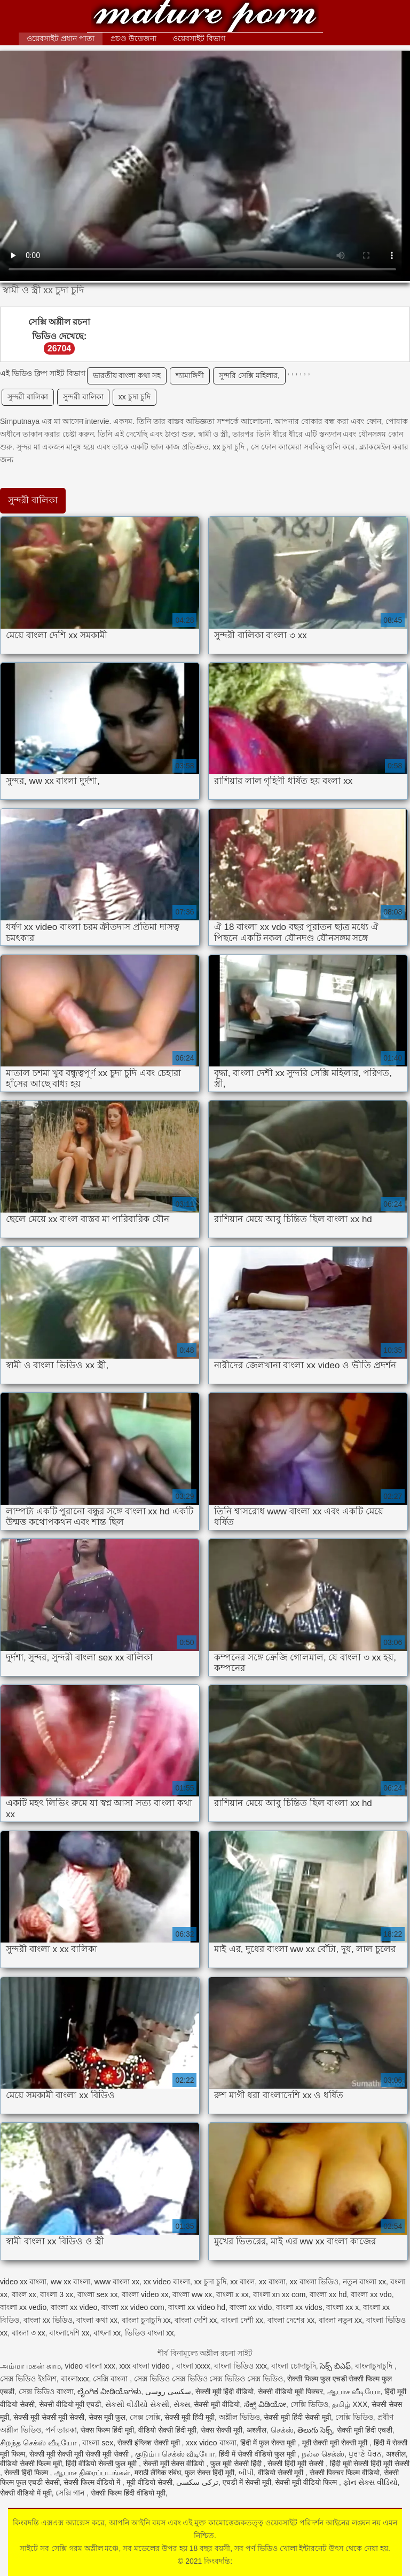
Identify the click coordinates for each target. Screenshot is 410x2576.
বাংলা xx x (342, 2307)
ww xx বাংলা (70, 2281)
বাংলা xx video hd (196, 2307)
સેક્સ (182, 2404)
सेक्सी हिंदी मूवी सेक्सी (296, 2463)
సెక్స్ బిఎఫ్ (335, 2366)
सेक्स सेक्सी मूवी (221, 2430)
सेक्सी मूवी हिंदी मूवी (189, 2417)
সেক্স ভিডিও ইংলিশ (28, 2378)
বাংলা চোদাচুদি (293, 2366)
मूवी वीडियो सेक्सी (149, 2482)
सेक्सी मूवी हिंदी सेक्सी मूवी (297, 2417)
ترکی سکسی (197, 2482)
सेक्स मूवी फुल (107, 2417)
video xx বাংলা (23, 2281)
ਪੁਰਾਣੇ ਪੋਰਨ (365, 2454)
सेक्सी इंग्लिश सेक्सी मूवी (149, 2442)
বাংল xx (24, 2294)
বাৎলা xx (107, 2333)
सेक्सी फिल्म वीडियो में (93, 2482)
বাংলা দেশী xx (242, 2320)
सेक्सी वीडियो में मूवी (26, 2493)
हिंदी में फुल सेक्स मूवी (268, 2442)
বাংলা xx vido (251, 2307)
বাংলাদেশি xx (69, 2333)
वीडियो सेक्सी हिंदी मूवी (167, 2430)
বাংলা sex (97, 2442)
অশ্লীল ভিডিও (239, 2417)
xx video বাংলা (167, 2281)
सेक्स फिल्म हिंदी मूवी (107, 2430)
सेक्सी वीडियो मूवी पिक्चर (290, 2391)
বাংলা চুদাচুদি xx (146, 2320)
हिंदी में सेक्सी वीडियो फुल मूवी (258, 2454)
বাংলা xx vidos (299, 2307)
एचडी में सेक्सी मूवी (247, 2482)
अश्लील (256, 2430)
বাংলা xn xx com (279, 2294)
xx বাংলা (272, 2281)
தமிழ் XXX (349, 2404)
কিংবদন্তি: (205, 17)
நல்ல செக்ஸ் (323, 2454)
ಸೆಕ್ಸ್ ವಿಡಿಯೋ (265, 2404)
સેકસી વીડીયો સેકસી (137, 2404)
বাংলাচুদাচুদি (375, 2366)
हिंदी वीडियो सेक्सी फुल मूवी (102, 2463)
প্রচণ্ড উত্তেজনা (133, 38)
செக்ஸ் (282, 2430)
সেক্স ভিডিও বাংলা (46, 2391)
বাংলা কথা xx (96, 2320)
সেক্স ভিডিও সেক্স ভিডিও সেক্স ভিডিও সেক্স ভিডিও (208, 2378)
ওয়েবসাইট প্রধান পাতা (60, 38)
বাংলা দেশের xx (291, 2320)
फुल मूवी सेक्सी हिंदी (237, 2463)
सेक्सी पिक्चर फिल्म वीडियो (345, 2472)
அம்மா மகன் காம (30, 2366)
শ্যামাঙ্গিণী (190, 375)
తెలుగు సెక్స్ (315, 2430)
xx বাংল (242, 2281)
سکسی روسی (168, 2391)
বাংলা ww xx (192, 2294)
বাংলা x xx (232, 2294)
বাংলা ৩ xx (28, 2333)
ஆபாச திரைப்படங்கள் (92, 2472)
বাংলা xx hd (328, 2294)
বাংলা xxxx (193, 2366)
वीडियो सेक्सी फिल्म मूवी (31, 2463)
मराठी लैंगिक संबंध (158, 2472)
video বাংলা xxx (90, 2366)
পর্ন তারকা (61, 2430)
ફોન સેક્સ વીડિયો (370, 2482)
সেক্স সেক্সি (145, 2417)
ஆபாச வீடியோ (354, 2391)
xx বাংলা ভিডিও (314, 2281)
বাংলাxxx (75, 2378)
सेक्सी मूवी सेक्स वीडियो (175, 2463)
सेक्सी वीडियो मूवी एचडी (70, 2404)
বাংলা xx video (74, 2307)
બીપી (246, 2472)
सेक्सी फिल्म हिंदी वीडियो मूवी (128, 2493)
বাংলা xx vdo (371, 2294)
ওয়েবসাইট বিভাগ (198, 38)
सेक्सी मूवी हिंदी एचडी (364, 2430)
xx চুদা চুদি (135, 396)
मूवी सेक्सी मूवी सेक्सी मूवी (335, 2442)
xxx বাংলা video (146, 2366)
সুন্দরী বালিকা (27, 396)
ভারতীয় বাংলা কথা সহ (127, 375)
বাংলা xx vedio (23, 2307)
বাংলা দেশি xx (196, 2320)
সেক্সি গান (71, 2493)
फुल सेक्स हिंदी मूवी (209, 2472)
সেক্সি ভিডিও (309, 2404)
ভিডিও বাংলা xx (149, 2333)
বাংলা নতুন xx (340, 2320)
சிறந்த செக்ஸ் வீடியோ (39, 2442)
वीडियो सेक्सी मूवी (282, 2472)
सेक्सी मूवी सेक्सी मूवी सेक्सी (49, 2417)
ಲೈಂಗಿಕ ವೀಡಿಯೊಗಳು (109, 2391)
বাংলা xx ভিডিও (48, 2320)
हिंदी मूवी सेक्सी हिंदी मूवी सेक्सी (369, 2463)
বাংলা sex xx (97, 2294)
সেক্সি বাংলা (111, 2378)
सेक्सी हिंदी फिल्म (27, 2472)
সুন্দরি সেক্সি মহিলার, (249, 375)
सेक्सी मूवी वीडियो (217, 2404)
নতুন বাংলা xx (364, 2281)
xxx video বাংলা (211, 2442)
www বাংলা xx (116, 2281)
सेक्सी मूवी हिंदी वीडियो (224, 2391)
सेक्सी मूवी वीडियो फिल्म (307, 2482)
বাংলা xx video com (132, 2307)
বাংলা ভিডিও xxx (240, 2366)
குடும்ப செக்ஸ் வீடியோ (175, 2454)
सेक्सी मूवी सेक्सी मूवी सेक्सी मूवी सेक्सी (80, 2454)
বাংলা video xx (145, 2294)
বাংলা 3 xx (56, 2294)
